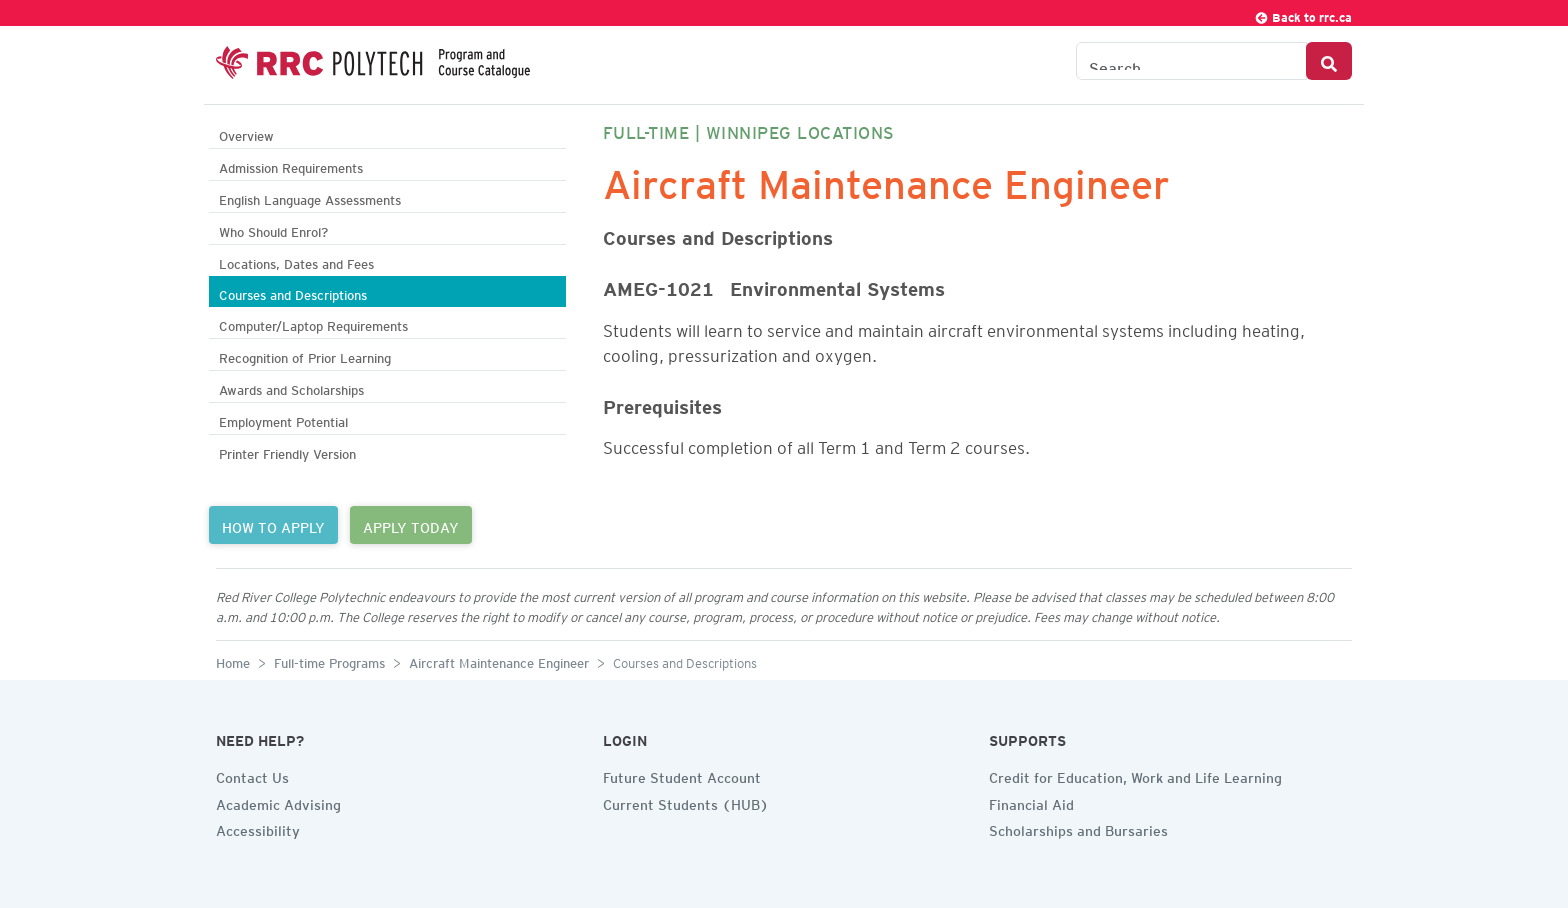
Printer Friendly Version (287, 451)
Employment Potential (283, 419)
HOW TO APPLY (273, 525)
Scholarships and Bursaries (1078, 828)
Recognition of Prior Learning (305, 355)
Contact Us (252, 775)
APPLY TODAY (411, 525)
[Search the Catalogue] (1191, 61)
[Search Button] (1329, 61)
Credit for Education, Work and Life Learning (1135, 775)
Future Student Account (682, 775)
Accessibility (258, 828)
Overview (246, 133)
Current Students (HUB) (686, 802)
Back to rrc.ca (1303, 14)
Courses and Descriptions (293, 292)
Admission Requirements (291, 165)
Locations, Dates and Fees (296, 261)
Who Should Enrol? (273, 229)
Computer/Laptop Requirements (313, 323)
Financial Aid (1031, 802)
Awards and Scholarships (291, 387)
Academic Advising (278, 802)
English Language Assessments (310, 197)
